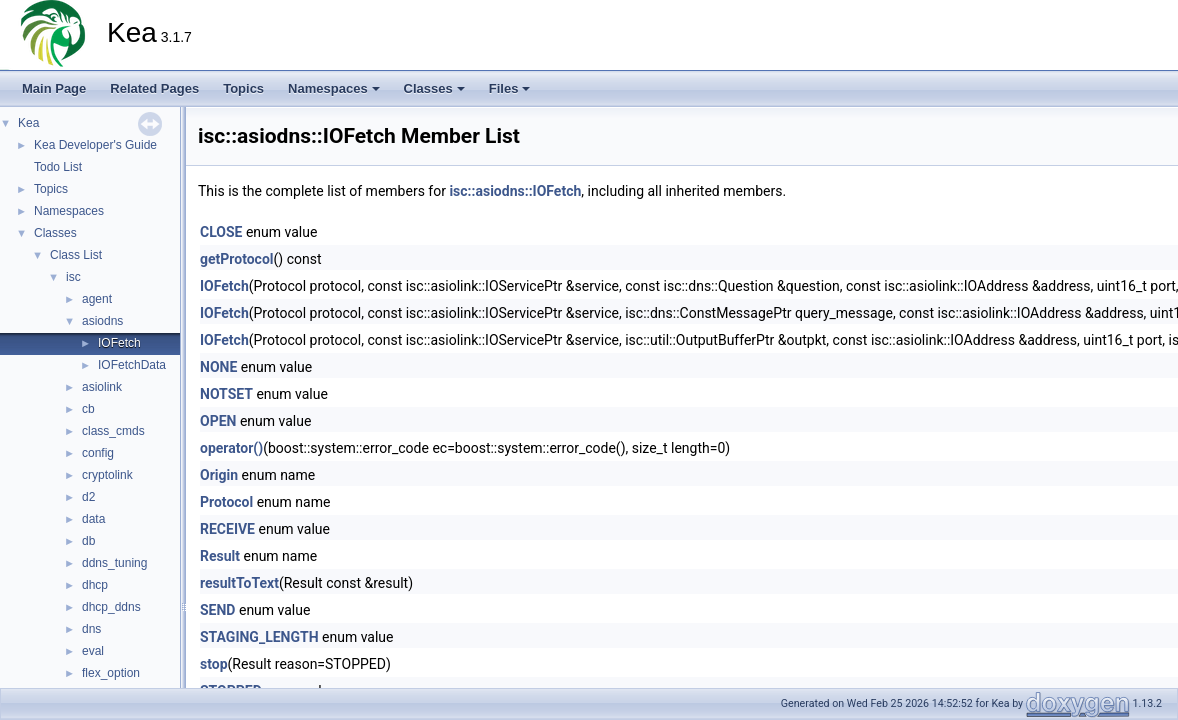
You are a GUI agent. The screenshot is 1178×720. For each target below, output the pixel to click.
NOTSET (226, 394)
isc (73, 277)
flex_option (111, 673)
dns (91, 629)
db (88, 541)
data (93, 519)
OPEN (218, 421)
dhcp (95, 585)
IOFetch (119, 343)
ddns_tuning (114, 563)
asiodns (102, 321)
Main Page (54, 88)
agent (97, 299)
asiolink (102, 387)
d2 (88, 497)
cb (88, 409)
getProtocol (237, 259)
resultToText (239, 583)
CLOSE (221, 232)
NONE (218, 367)
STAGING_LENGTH (259, 637)
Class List (76, 255)
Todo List (58, 167)
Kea (28, 123)
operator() (231, 448)
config (98, 453)
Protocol (226, 502)
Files (510, 88)
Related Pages (154, 88)
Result (220, 556)
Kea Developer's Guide (95, 145)
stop (214, 664)
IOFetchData (132, 365)
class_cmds (113, 431)
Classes (434, 88)
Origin (219, 475)
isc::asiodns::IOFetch (515, 191)
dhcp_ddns (111, 607)
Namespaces (334, 88)
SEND (217, 610)
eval (93, 651)
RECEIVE (227, 529)
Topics (243, 88)
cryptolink (107, 475)
